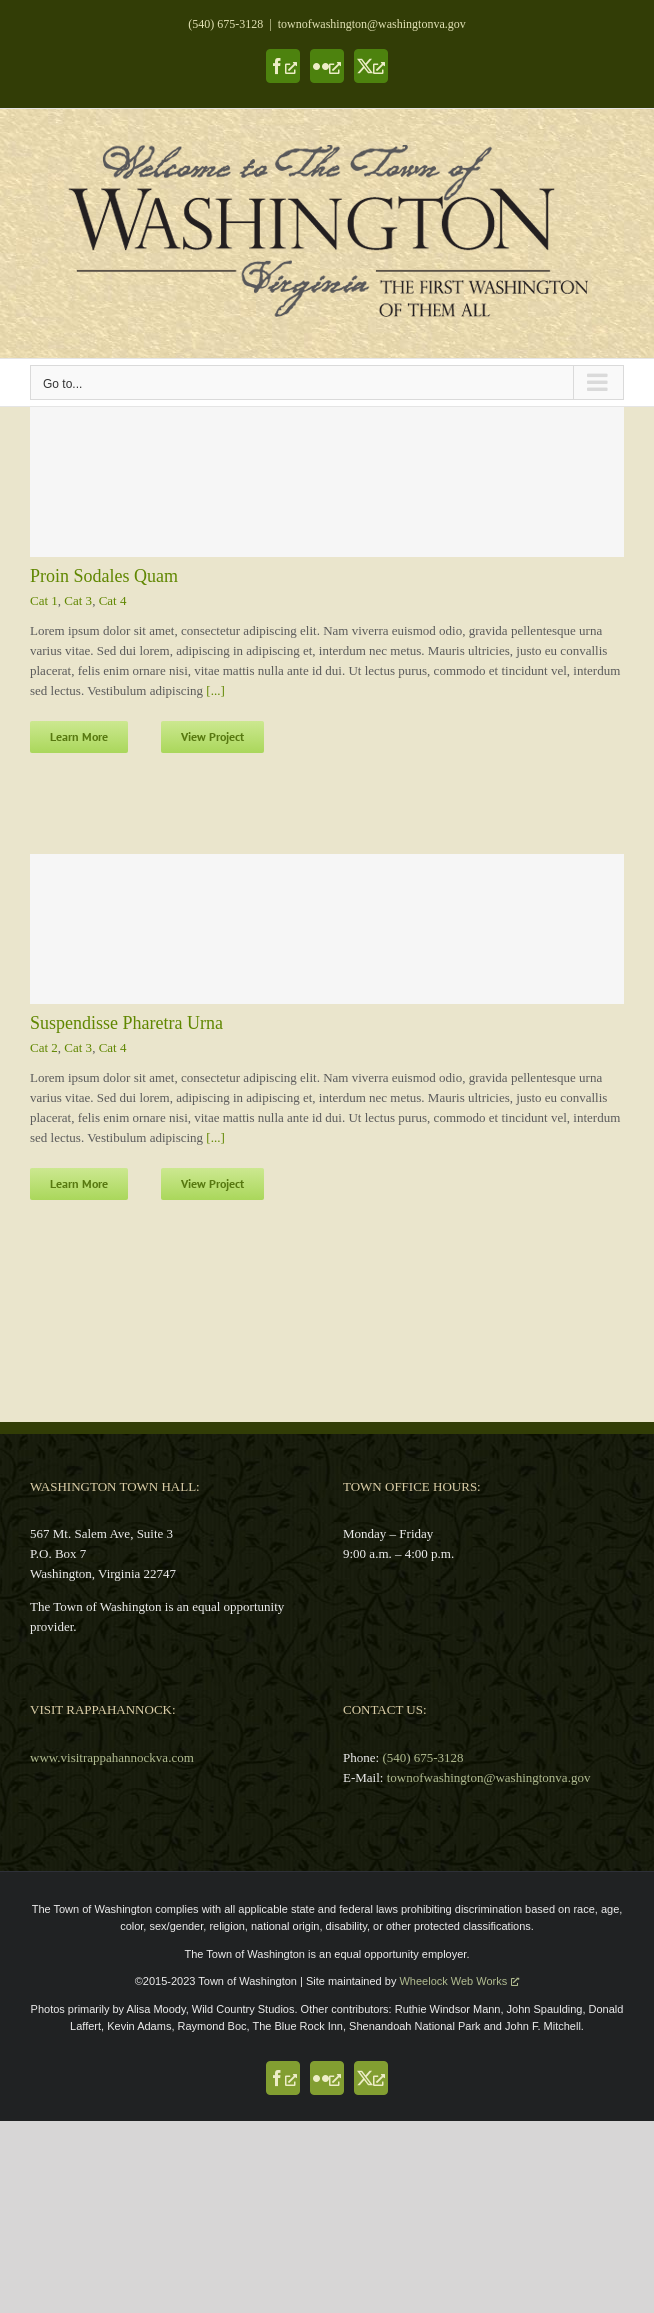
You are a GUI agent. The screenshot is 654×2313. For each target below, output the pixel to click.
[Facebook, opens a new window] (283, 66)
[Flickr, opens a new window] (327, 66)
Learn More (79, 736)
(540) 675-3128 (225, 24)
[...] (215, 690)
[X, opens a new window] (371, 66)
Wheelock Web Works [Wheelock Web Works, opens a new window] (459, 1981)
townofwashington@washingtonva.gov (372, 24)
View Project (212, 736)
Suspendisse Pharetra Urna (126, 1023)
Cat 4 (113, 600)
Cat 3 (78, 600)
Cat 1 (44, 600)
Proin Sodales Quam (104, 576)
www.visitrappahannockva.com (112, 1757)
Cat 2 (44, 1047)
